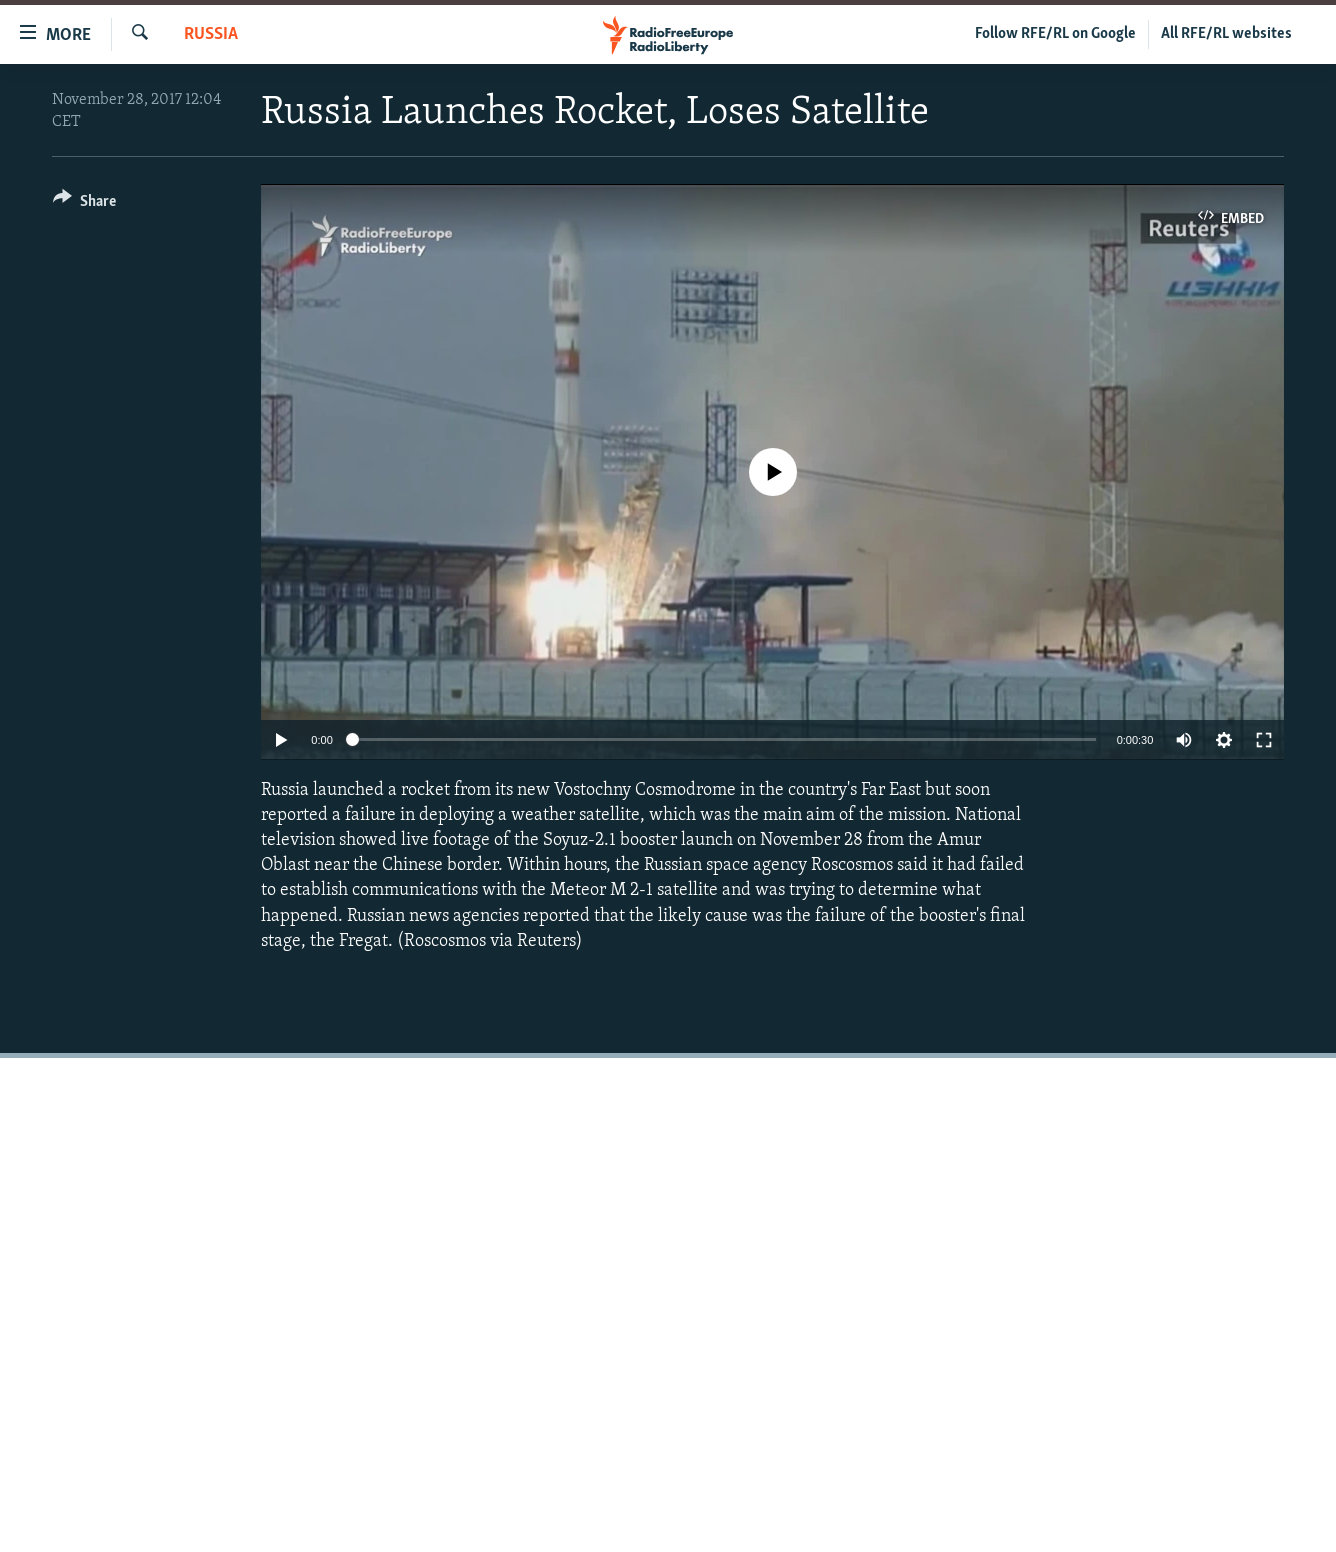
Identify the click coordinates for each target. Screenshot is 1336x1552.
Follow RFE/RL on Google (1055, 34)
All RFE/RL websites (1226, 34)
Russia (211, 34)
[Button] (84, 204)
